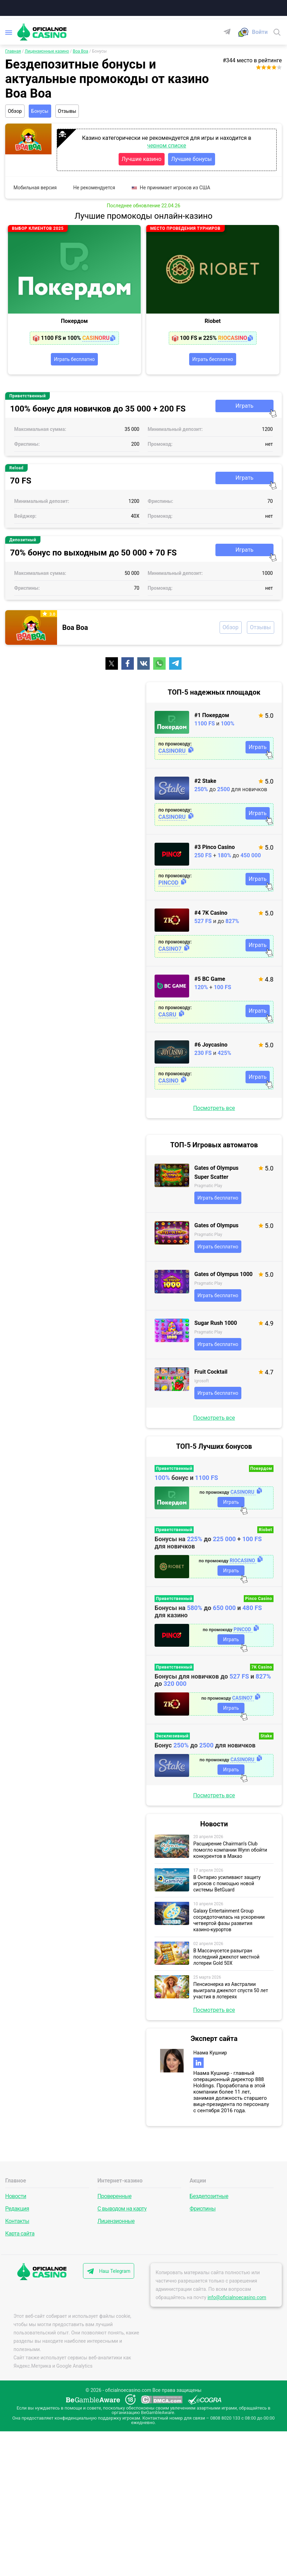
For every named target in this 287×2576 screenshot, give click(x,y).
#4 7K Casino (210, 914)
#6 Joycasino (211, 1046)
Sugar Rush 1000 (215, 1324)
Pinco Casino (258, 1600)
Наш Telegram (116, 2269)
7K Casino (261, 1668)
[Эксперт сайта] (172, 2062)
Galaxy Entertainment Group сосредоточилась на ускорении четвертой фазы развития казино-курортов (229, 1922)
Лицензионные (116, 2219)
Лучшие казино (141, 159)
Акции (197, 2181)
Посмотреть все (214, 1109)
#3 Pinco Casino (214, 849)
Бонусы (43, 112)
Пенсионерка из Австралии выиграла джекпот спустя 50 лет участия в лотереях (230, 1992)
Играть (244, 407)
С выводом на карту (122, 2207)
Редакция (17, 2207)
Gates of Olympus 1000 (223, 1276)
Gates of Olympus (216, 1227)
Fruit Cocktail (211, 1373)
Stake (266, 1737)
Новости (15, 2194)
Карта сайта (20, 2232)
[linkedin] (198, 2064)
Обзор (16, 112)
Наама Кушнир (210, 2054)
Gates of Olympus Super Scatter (216, 1174)
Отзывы (73, 112)
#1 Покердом (211, 717)
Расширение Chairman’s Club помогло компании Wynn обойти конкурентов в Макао (230, 1852)
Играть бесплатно (74, 359)
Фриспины (202, 2207)
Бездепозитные (208, 2194)
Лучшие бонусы (191, 159)
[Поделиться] (111, 665)
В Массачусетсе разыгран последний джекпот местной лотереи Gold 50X (226, 1959)
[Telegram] (229, 32)
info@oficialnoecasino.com (236, 2295)
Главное (15, 2181)
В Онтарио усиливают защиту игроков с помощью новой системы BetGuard (227, 1885)
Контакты (17, 2219)
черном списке (166, 146)
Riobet (213, 321)
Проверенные (114, 2194)
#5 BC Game (209, 980)
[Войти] (259, 32)
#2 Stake (205, 782)
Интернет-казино (120, 2181)
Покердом (74, 321)
